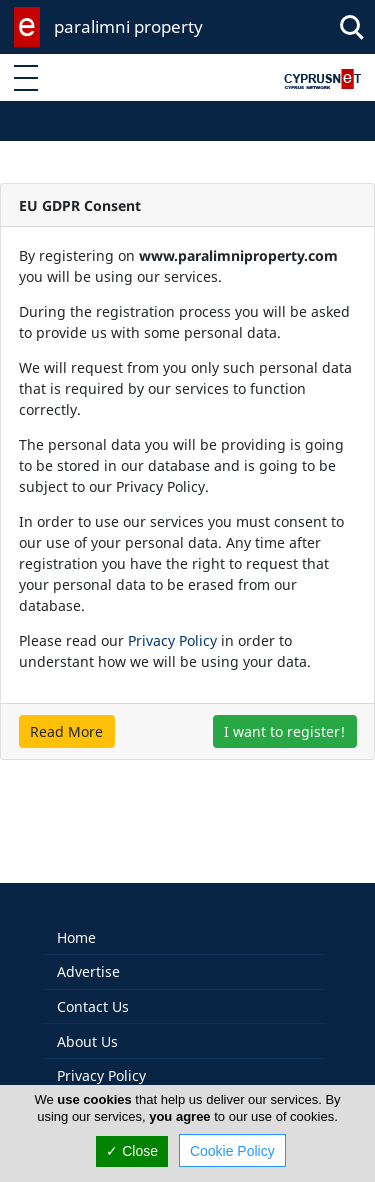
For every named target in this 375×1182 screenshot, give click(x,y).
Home (76, 916)
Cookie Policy (232, 1151)
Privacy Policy (172, 640)
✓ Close (132, 1151)
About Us (87, 1020)
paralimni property (128, 26)
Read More (66, 731)
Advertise (88, 950)
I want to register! (284, 731)
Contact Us (93, 985)
